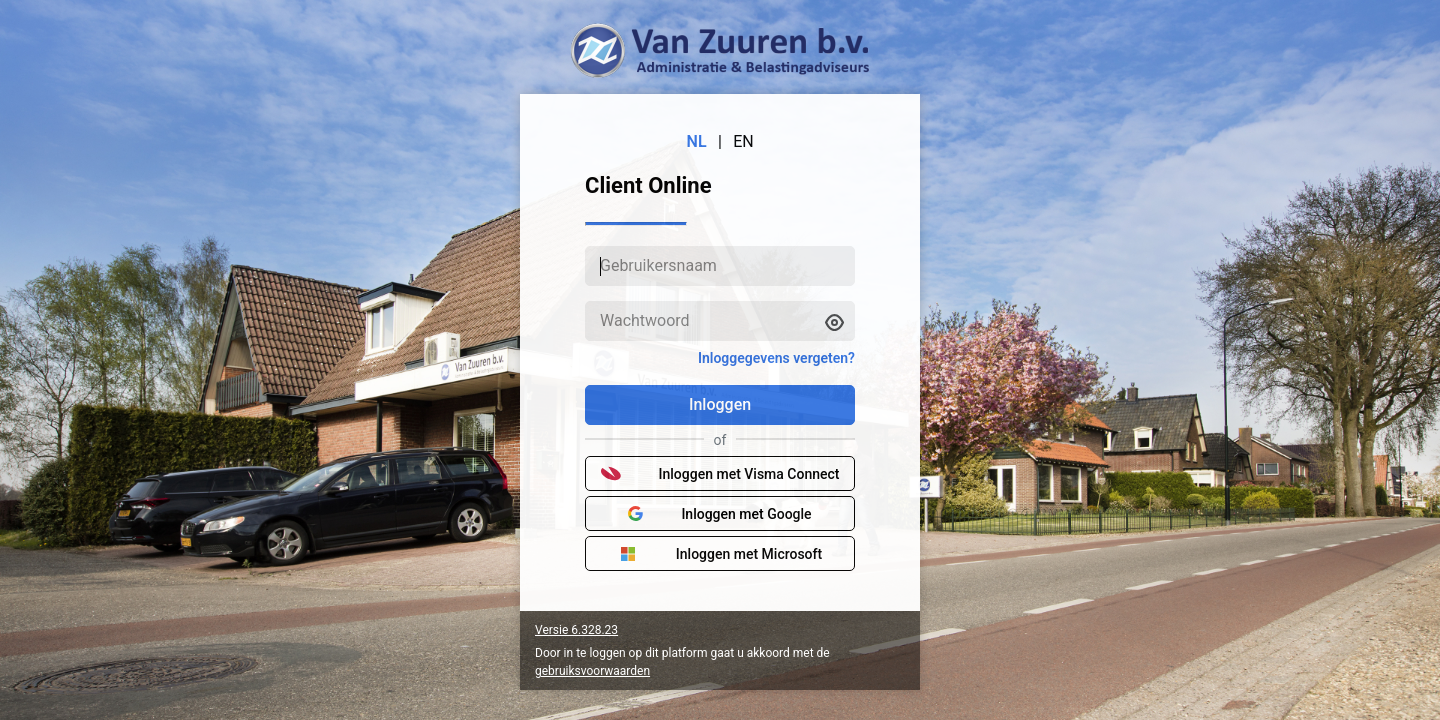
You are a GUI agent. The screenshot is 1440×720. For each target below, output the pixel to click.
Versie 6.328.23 (576, 630)
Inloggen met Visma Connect (720, 474)
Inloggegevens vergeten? (776, 358)
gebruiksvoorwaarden (592, 671)
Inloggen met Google (719, 514)
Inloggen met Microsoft (720, 554)
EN (743, 141)
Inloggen (720, 404)
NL (697, 141)
